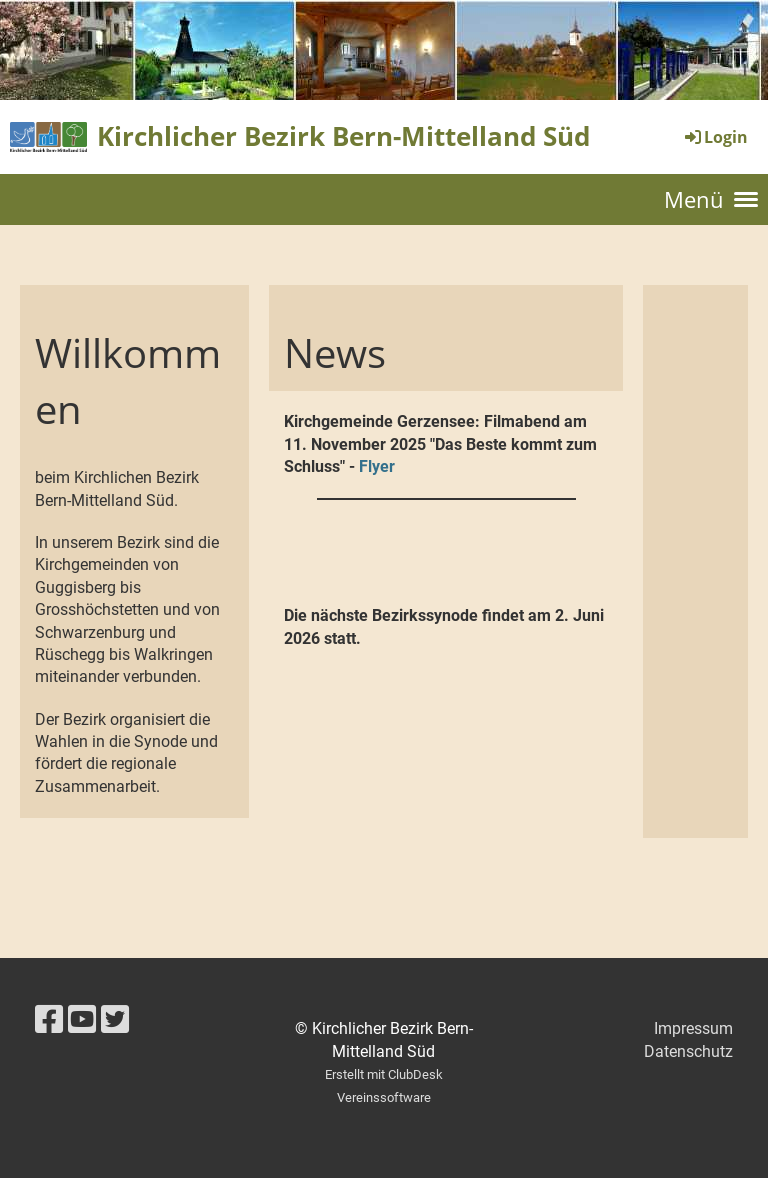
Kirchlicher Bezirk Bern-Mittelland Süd (343, 136)
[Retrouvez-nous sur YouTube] (82, 1020)
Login (715, 137)
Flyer (377, 466)
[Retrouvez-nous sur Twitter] (115, 1020)
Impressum (693, 1028)
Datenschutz (688, 1051)
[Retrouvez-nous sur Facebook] (49, 1020)
